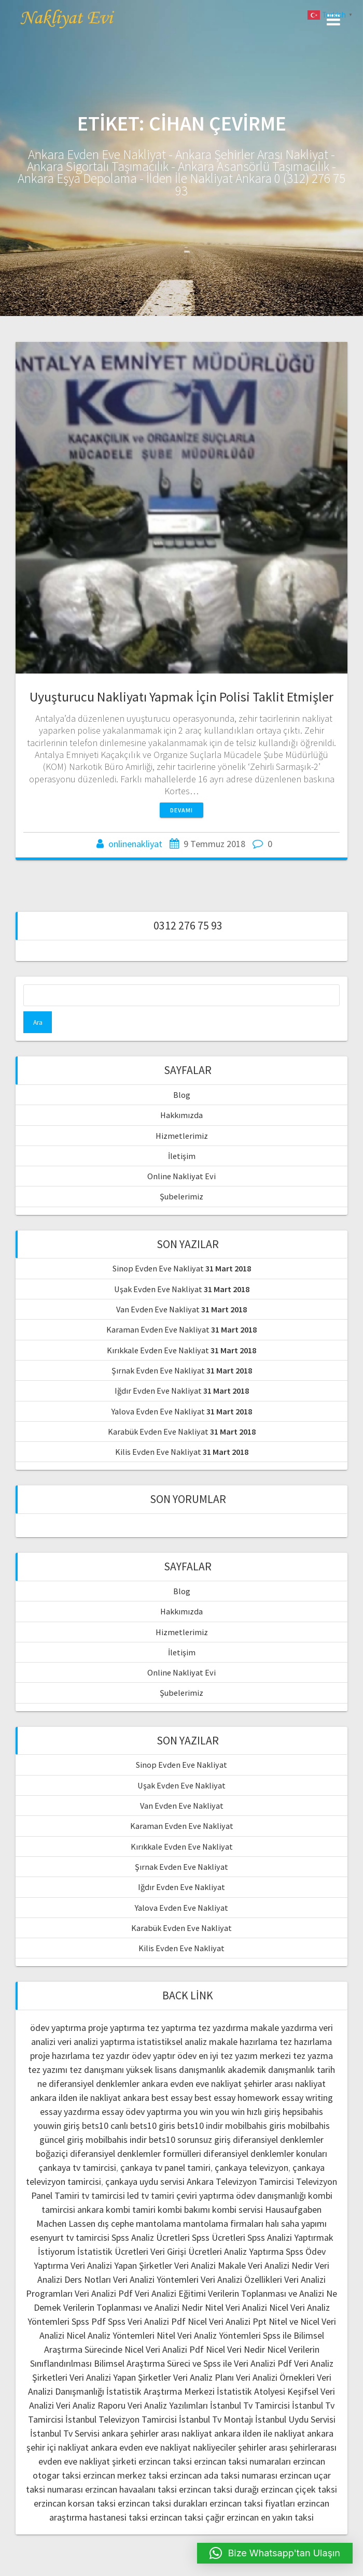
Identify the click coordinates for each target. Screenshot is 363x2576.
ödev (187, 2056)
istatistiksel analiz (172, 2042)
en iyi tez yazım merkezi (245, 2056)
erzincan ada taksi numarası (223, 2475)
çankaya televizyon (251, 2167)
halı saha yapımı (296, 2223)
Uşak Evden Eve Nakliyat (158, 1289)
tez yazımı (47, 2070)
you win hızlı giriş (248, 2111)
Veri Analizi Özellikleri (241, 2279)
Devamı (181, 810)
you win (198, 2111)
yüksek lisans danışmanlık (176, 2070)
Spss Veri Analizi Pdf (147, 2321)
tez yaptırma (171, 2028)
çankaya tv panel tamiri (165, 2167)
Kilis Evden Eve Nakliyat (158, 1452)
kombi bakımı (184, 2209)
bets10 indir (200, 2125)
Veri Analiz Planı (203, 2377)
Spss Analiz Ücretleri (150, 2237)
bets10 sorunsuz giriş (190, 2139)
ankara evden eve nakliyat (192, 2084)
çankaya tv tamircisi (77, 2167)
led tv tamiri (150, 2195)
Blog (181, 1095)
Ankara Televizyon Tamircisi (240, 2181)
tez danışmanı (96, 2070)
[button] (275, 2553)
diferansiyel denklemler (94, 2084)
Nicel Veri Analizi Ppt (227, 2321)
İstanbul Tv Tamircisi (250, 2405)
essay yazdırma (70, 2111)
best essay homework (237, 2097)
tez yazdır (111, 2056)
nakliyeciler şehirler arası (240, 2447)
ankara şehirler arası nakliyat (157, 2433)
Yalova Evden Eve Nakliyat (158, 1411)
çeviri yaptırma (206, 2195)
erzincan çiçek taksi (299, 2489)
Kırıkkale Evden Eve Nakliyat (158, 1350)
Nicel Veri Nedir (235, 2349)
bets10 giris (152, 2125)
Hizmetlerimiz (182, 1135)
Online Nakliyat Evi (181, 1176)
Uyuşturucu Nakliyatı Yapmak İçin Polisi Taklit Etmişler (181, 696)
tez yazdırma (223, 2028)
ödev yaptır (153, 2056)
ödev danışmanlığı (271, 2195)
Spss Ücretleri (218, 2237)
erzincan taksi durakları (162, 2503)
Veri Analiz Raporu (90, 2405)
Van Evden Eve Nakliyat (158, 1309)
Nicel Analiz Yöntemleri (110, 2335)
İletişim (182, 1156)
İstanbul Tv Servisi (65, 2433)
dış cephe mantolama (139, 2223)
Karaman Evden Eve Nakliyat (158, 1329)
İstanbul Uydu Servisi (295, 2419)
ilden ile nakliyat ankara (104, 2097)
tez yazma (313, 2056)
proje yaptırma (116, 2028)
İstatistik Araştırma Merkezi (160, 2391)
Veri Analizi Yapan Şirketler (121, 2265)
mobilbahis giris (255, 2125)
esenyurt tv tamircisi (69, 2237)
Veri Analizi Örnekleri (275, 2377)
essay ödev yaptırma (142, 2111)
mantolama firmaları (223, 2223)
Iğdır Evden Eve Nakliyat (158, 1390)
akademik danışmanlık (271, 2070)
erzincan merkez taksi (125, 2475)
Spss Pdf (89, 2321)
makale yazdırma (283, 2028)
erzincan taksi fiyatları (252, 2503)
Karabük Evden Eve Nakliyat (158, 1431)
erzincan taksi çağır (187, 2517)
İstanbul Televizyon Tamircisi (121, 2419)
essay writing (307, 2097)
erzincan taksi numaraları (242, 2461)
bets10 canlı (105, 2125)
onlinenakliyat (135, 844)
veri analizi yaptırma (96, 2042)
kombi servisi (237, 2209)
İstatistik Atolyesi (251, 2391)
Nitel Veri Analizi (236, 2307)
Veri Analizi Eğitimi (170, 2293)
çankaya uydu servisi (145, 2181)
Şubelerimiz (181, 1196)
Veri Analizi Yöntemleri (156, 2279)
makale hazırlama (243, 2042)
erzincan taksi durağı (219, 2489)
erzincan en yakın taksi (270, 2517)
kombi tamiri (131, 2209)
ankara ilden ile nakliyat (259, 2433)
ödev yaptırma (59, 2028)
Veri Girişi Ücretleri (186, 2251)
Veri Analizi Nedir (280, 2265)
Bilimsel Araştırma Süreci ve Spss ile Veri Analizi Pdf (193, 2363)
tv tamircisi (103, 2195)
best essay (171, 2097)
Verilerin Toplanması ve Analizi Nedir (133, 2307)
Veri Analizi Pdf (104, 2293)
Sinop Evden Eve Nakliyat (158, 1268)
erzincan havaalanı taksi (131, 2489)
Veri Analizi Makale (210, 2265)
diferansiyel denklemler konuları (265, 2153)
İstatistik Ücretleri (112, 2251)
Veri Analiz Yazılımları (168, 2405)
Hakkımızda (181, 1115)
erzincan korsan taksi (75, 2503)
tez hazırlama (306, 2042)
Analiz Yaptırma (254, 2251)
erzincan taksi (165, 2461)
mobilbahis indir (116, 2139)
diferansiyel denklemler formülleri (135, 2153)
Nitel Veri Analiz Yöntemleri (209, 2335)
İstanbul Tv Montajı (216, 2419)
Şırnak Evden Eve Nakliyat (158, 1370)
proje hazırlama (60, 2056)
